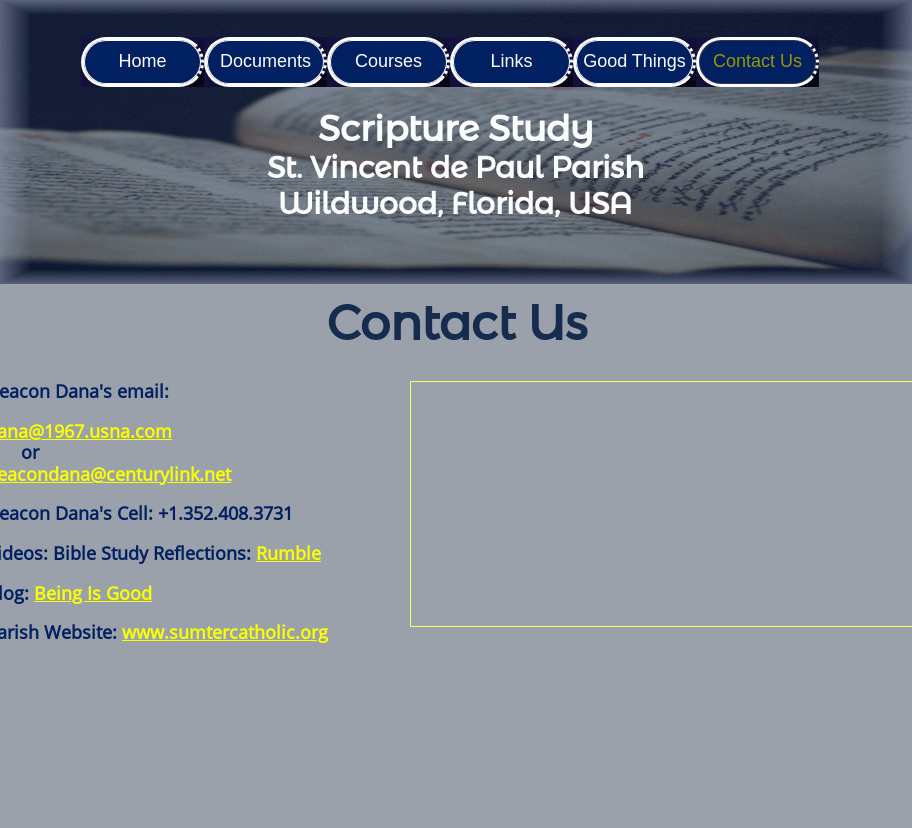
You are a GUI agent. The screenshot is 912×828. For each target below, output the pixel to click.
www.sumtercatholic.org (225, 632)
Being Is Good (93, 593)
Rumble (288, 553)
